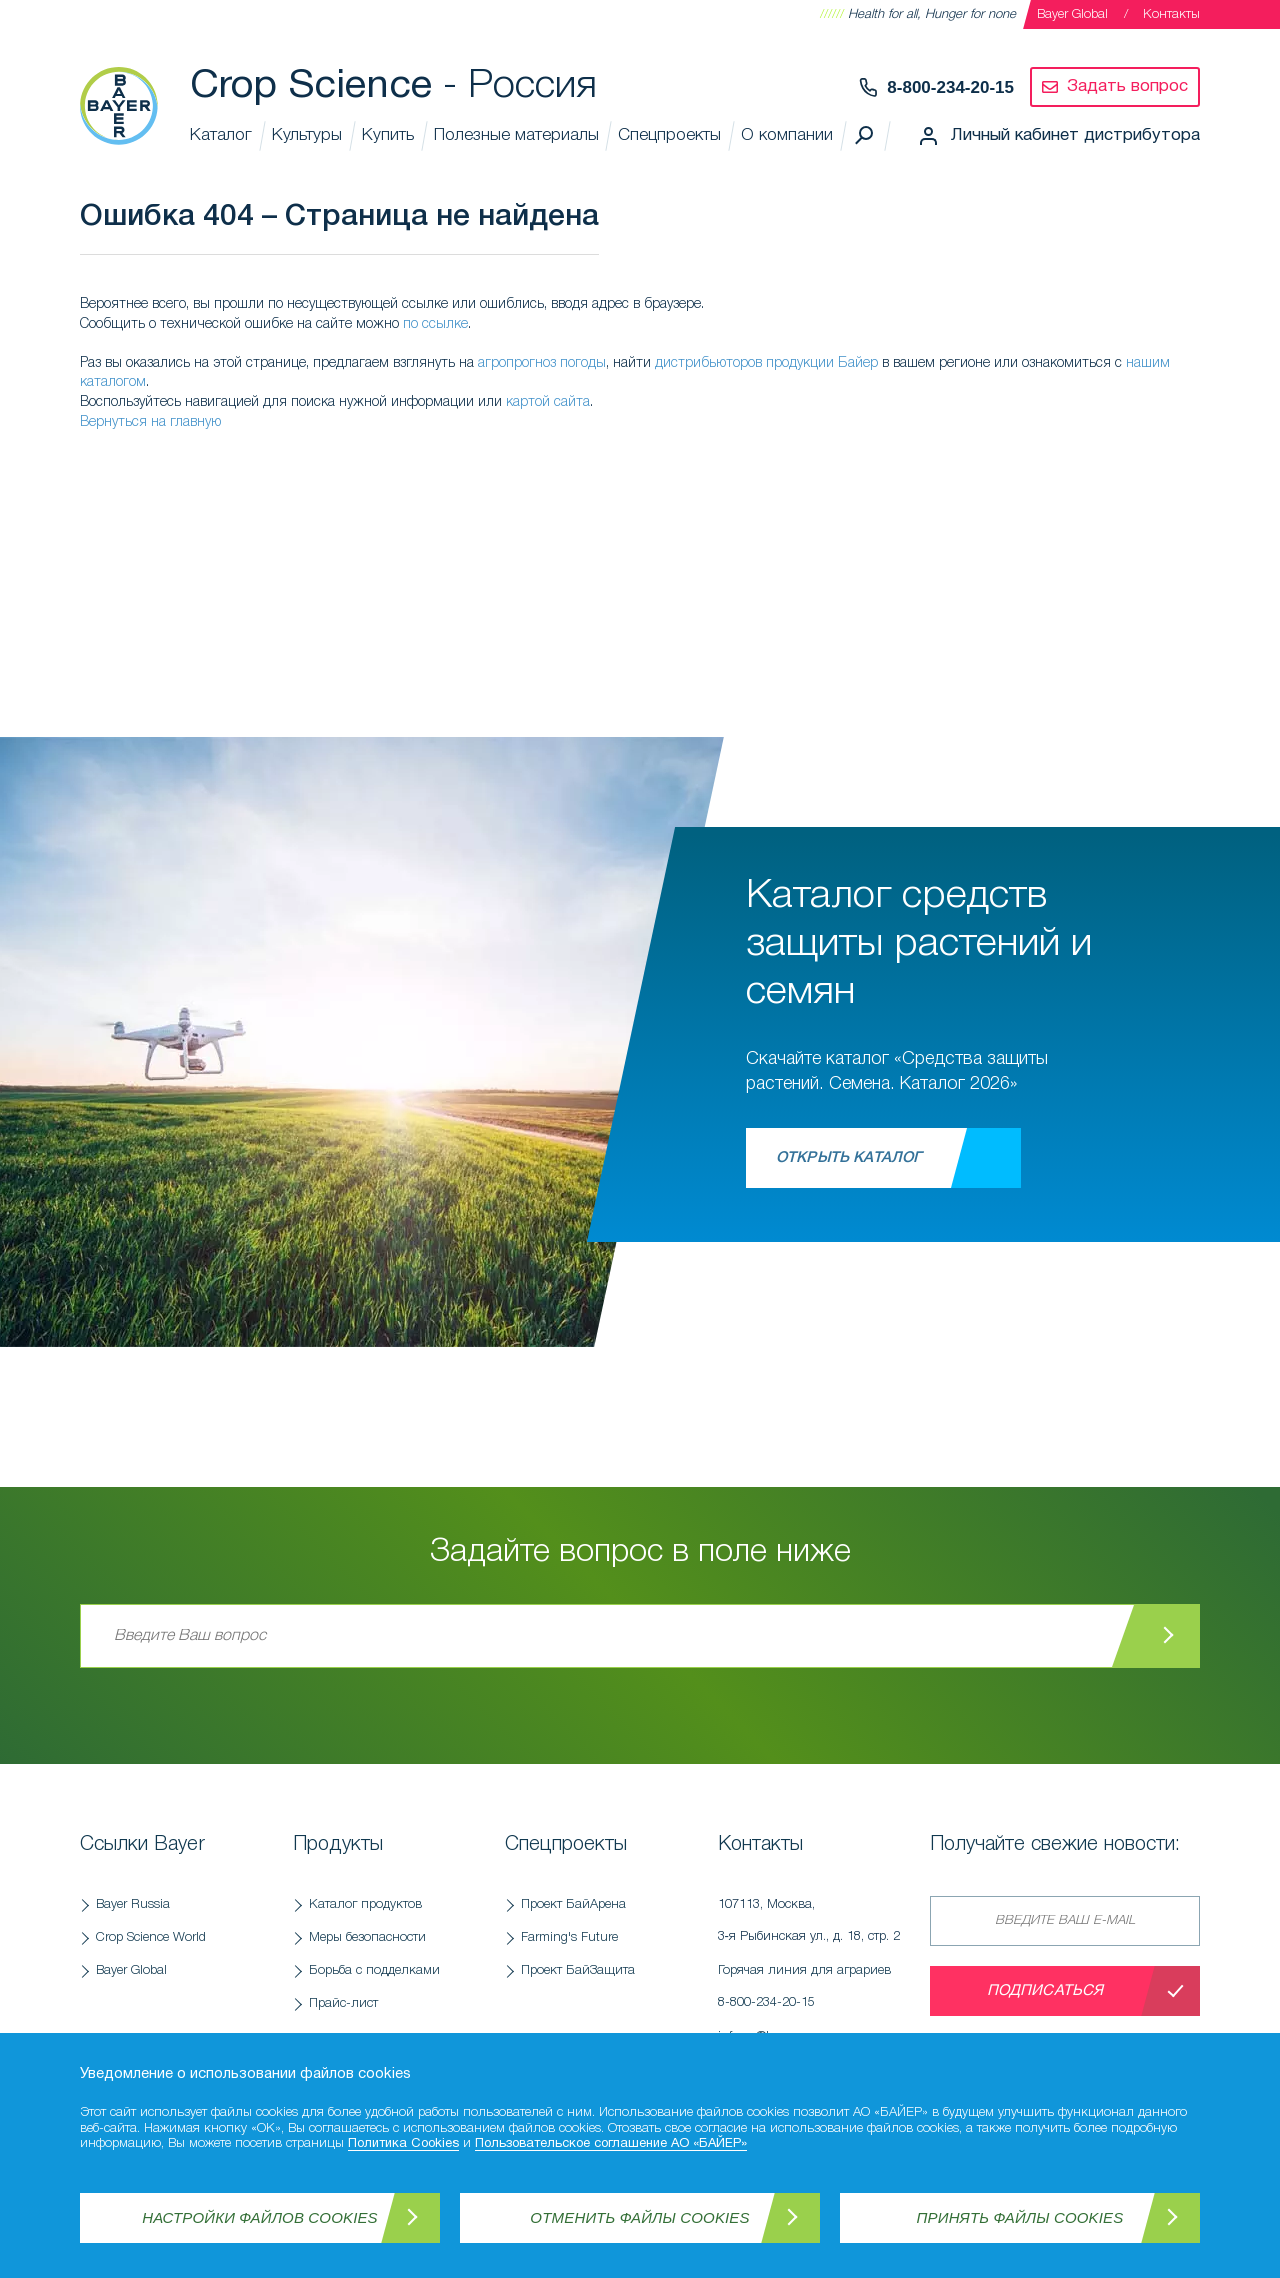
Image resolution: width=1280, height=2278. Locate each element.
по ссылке (435, 324)
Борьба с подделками (374, 1970)
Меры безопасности (367, 1937)
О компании (787, 135)
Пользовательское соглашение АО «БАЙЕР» (611, 2144)
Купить (388, 135)
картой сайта (548, 402)
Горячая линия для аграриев (814, 1992)
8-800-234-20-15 (950, 87)
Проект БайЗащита (578, 1970)
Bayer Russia (133, 1904)
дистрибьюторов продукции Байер (766, 363)
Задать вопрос (1127, 86)
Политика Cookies (403, 2144)
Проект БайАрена (573, 1904)
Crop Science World (151, 1937)
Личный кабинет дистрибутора (1075, 135)
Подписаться (1045, 1991)
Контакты (1171, 14)
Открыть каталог (848, 1158)
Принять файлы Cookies (1020, 2217)
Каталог (221, 135)
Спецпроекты (669, 135)
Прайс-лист (343, 2003)
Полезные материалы (516, 135)
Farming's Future (569, 1937)
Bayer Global (1072, 14)
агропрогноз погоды (542, 363)
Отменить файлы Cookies (639, 2217)
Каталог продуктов (365, 1904)
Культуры (307, 135)
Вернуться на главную (150, 422)
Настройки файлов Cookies (260, 2217)
